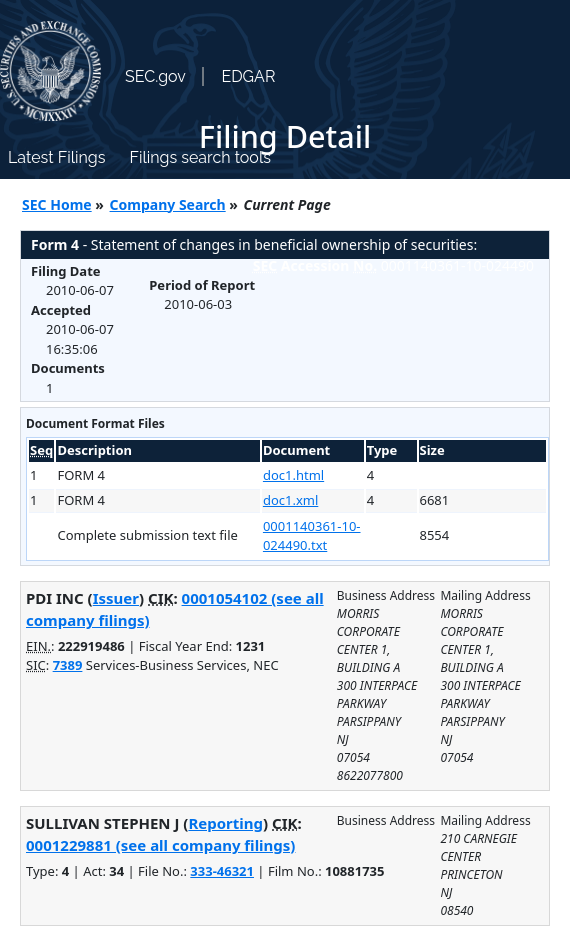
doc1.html (293, 475)
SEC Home (57, 204)
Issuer (116, 598)
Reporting (225, 823)
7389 (68, 665)
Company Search (168, 204)
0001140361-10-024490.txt (312, 536)
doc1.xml (290, 500)
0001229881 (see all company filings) (160, 845)
